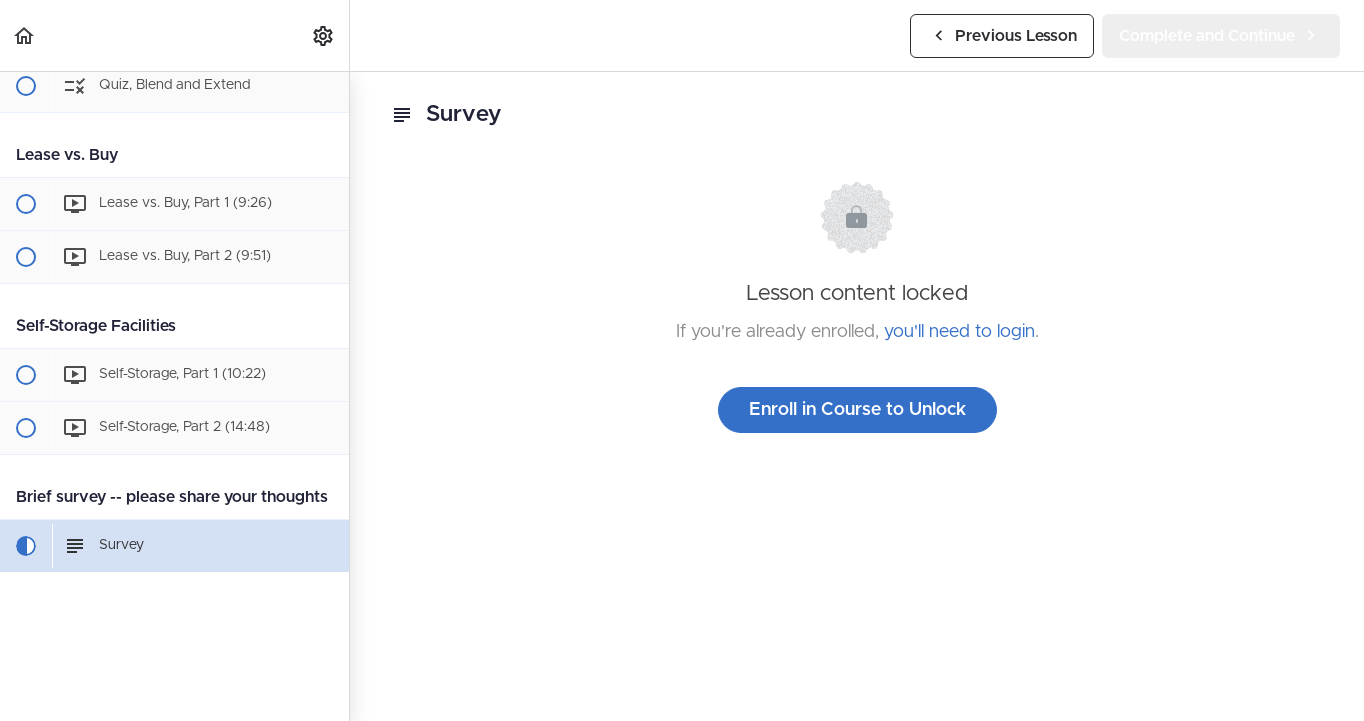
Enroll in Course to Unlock (857, 410)
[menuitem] (324, 35)
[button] (25, 35)
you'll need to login (959, 332)
